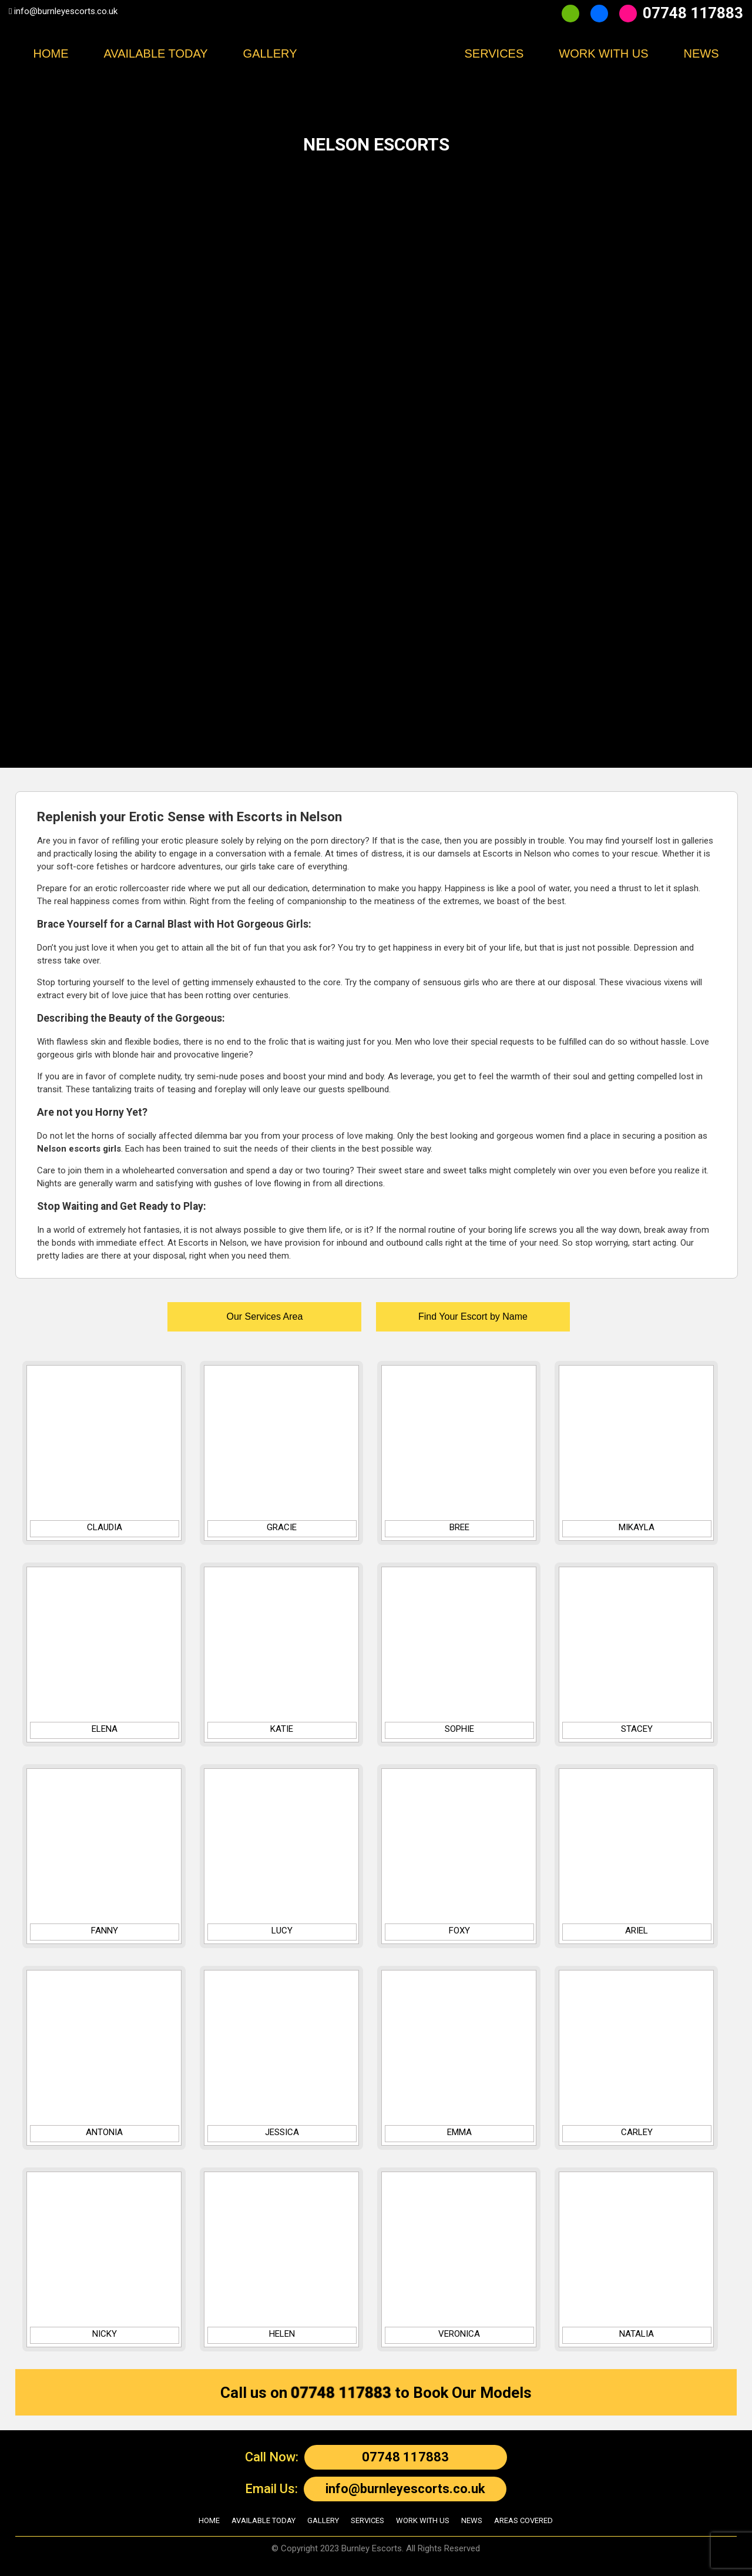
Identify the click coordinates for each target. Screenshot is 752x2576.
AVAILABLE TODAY (155, 53)
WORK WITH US (603, 53)
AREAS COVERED (523, 2520)
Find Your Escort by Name (473, 1317)
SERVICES (367, 2520)
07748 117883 (693, 13)
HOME (50, 53)
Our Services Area (264, 1317)
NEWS (701, 53)
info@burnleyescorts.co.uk (66, 11)
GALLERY (323, 2520)
